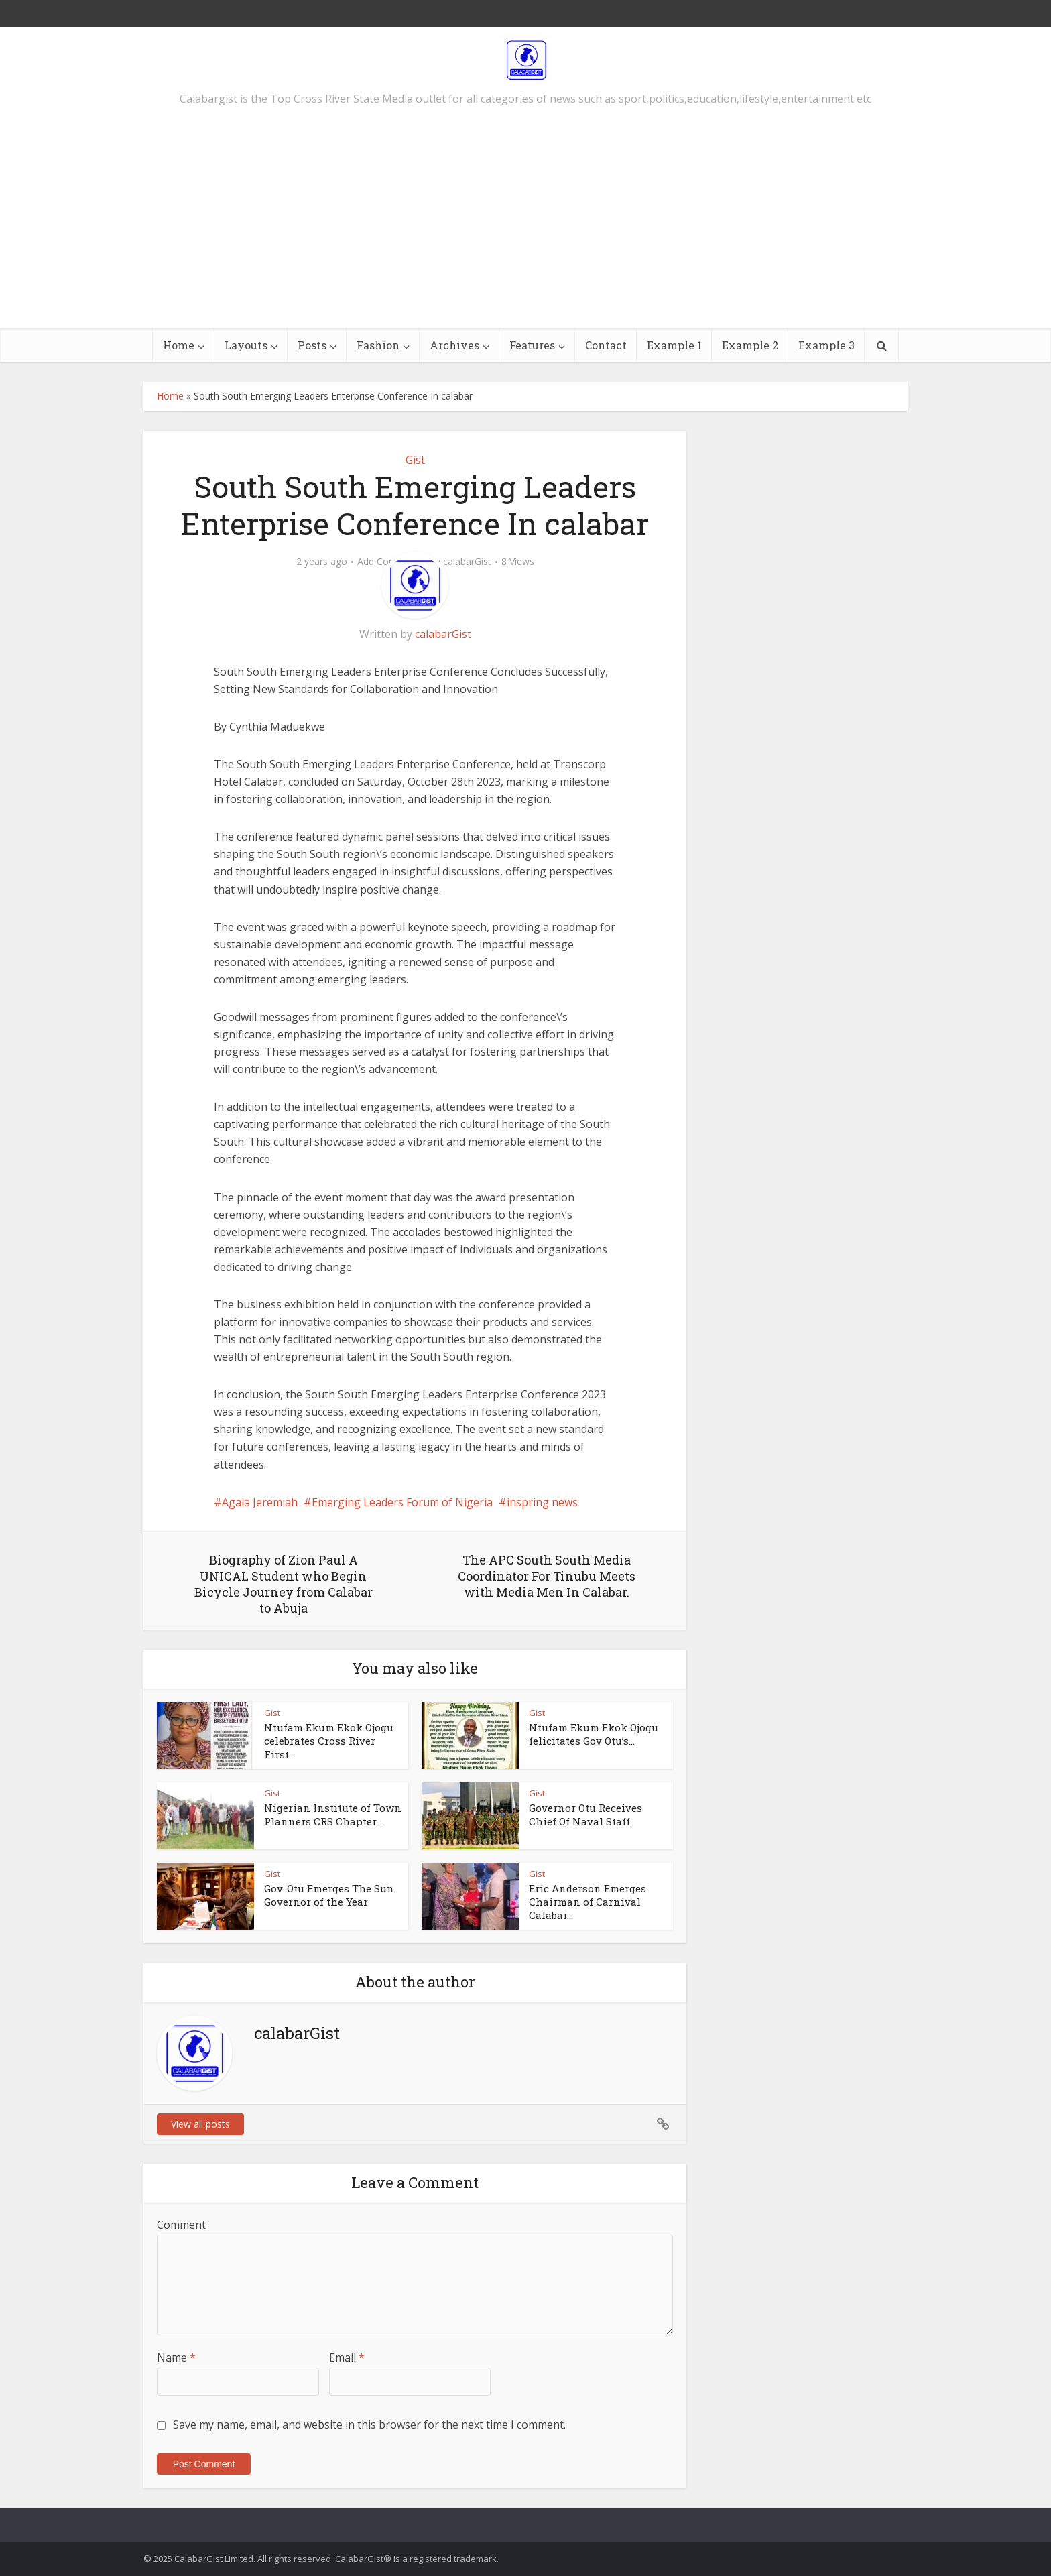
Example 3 (826, 345)
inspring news (542, 1502)
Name (176, 2357)
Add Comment (388, 562)
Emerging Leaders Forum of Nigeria (402, 1502)
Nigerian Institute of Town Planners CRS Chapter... (332, 1814)
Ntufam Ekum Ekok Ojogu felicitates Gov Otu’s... (593, 1734)
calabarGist (467, 562)
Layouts (246, 345)
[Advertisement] (525, 228)
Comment (181, 2224)
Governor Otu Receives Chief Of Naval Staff (585, 1814)
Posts (312, 345)
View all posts (200, 2124)
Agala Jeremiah (260, 1502)
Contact (606, 345)
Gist (415, 459)
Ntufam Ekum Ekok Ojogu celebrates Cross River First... (328, 1741)
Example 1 (674, 345)
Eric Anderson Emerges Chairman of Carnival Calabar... (587, 1902)
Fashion (378, 345)
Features (532, 345)
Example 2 (750, 345)
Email (347, 2357)
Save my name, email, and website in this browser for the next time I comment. (369, 2424)
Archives (454, 345)
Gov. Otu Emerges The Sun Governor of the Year (329, 1895)
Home (178, 345)
